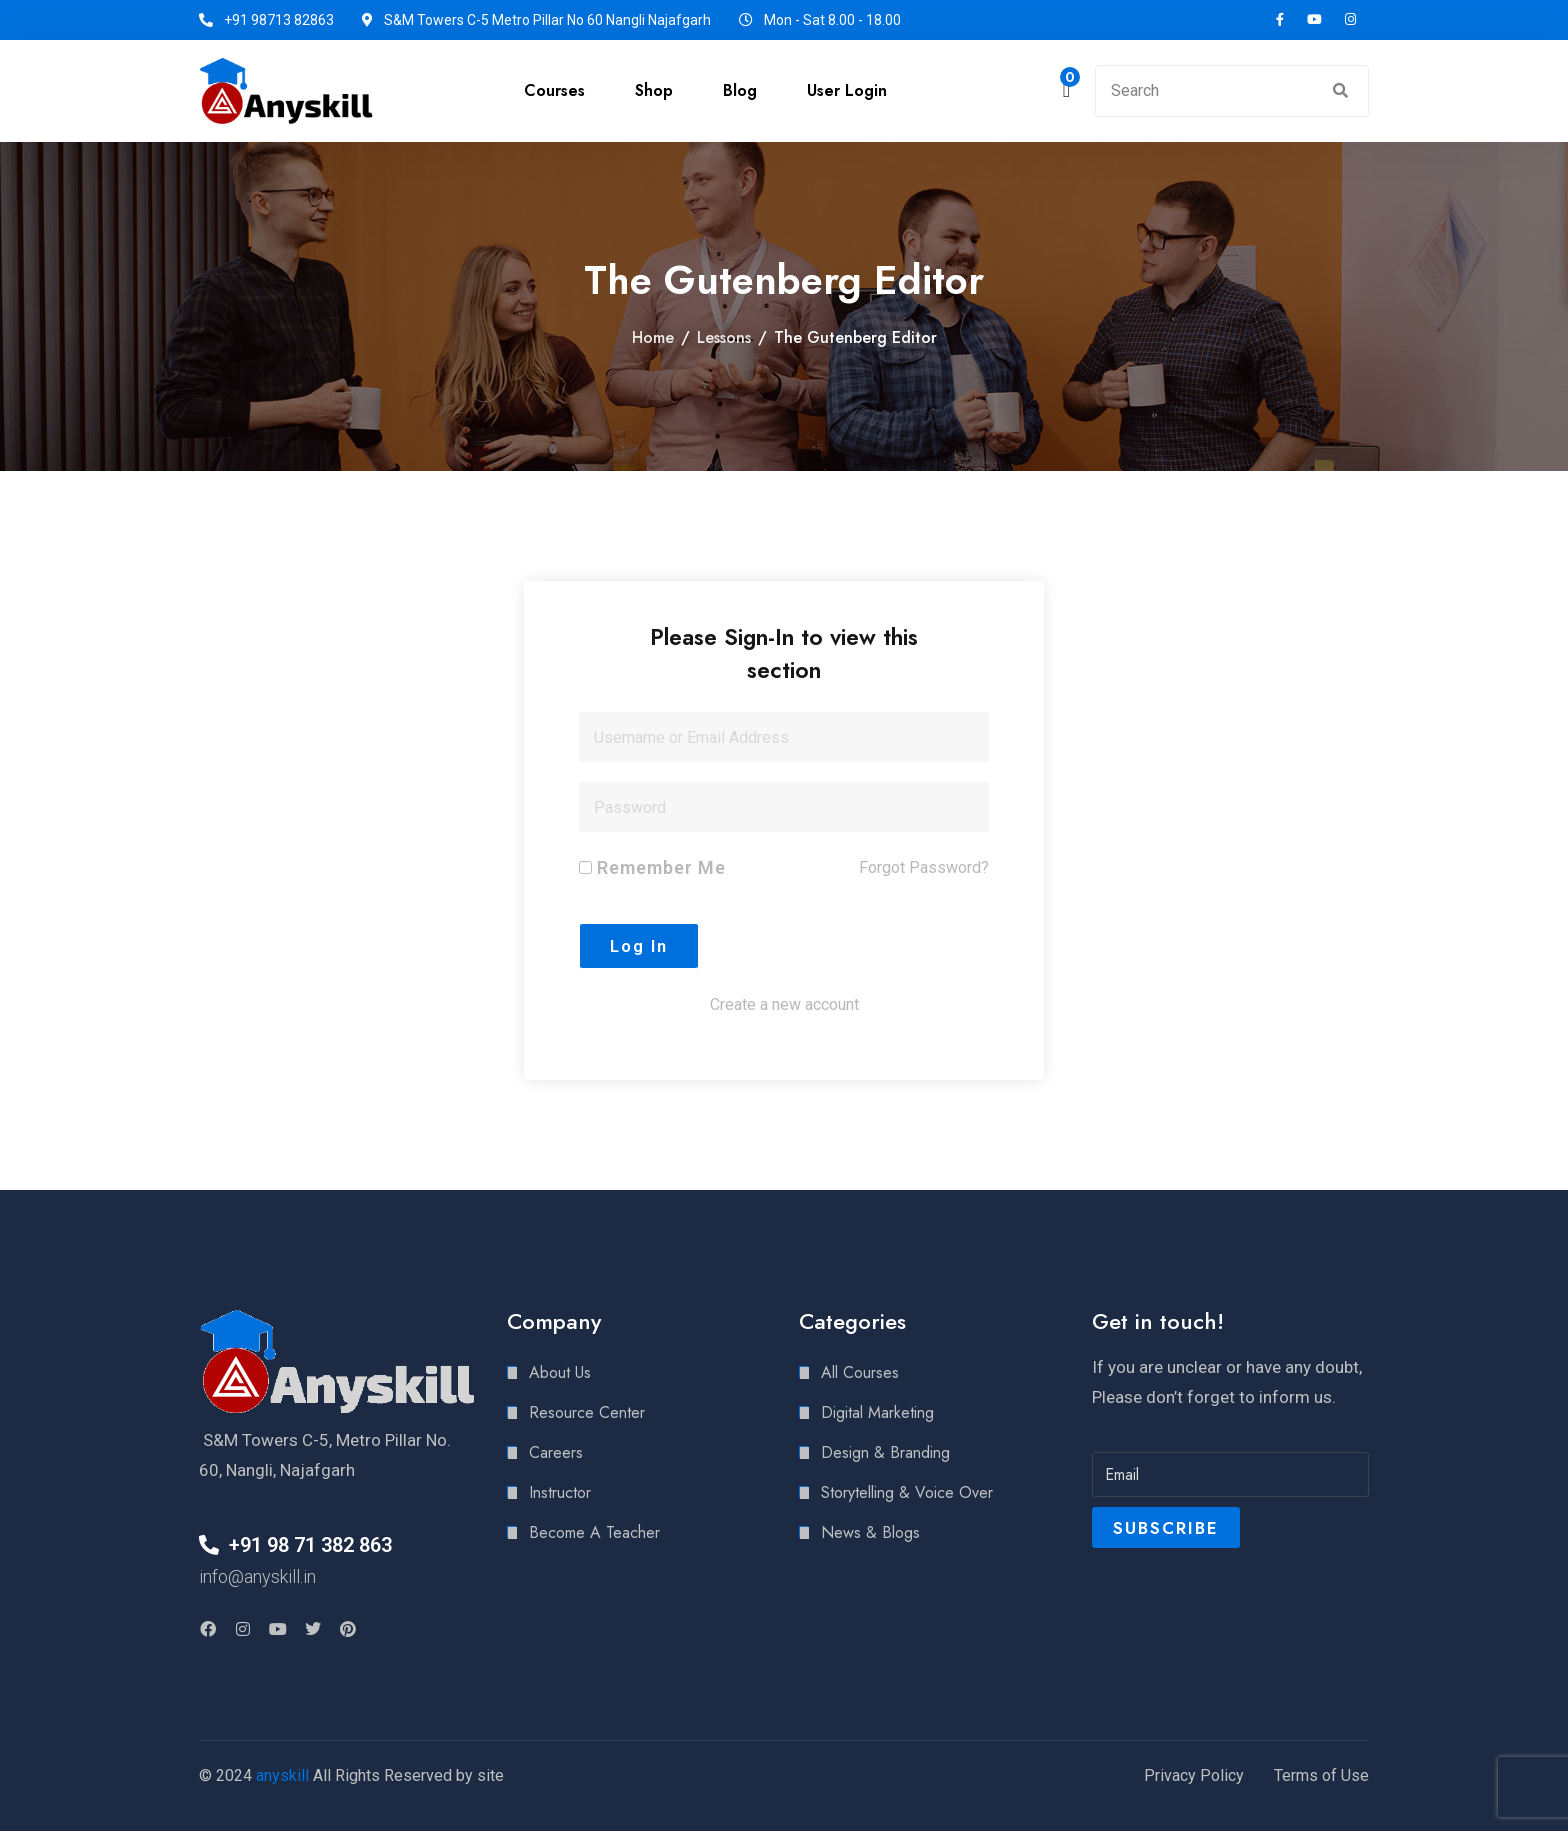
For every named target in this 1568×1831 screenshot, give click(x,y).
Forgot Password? (924, 867)
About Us (560, 1372)
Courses (554, 90)
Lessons (724, 337)
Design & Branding (885, 1452)
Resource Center (587, 1412)
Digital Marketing (877, 1412)
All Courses (860, 1372)
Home (653, 337)
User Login (847, 90)
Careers (556, 1452)
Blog (740, 90)
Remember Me (652, 867)
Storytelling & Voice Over (907, 1492)
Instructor (560, 1492)
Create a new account (784, 1004)
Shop (654, 90)
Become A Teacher (594, 1532)
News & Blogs (870, 1532)
